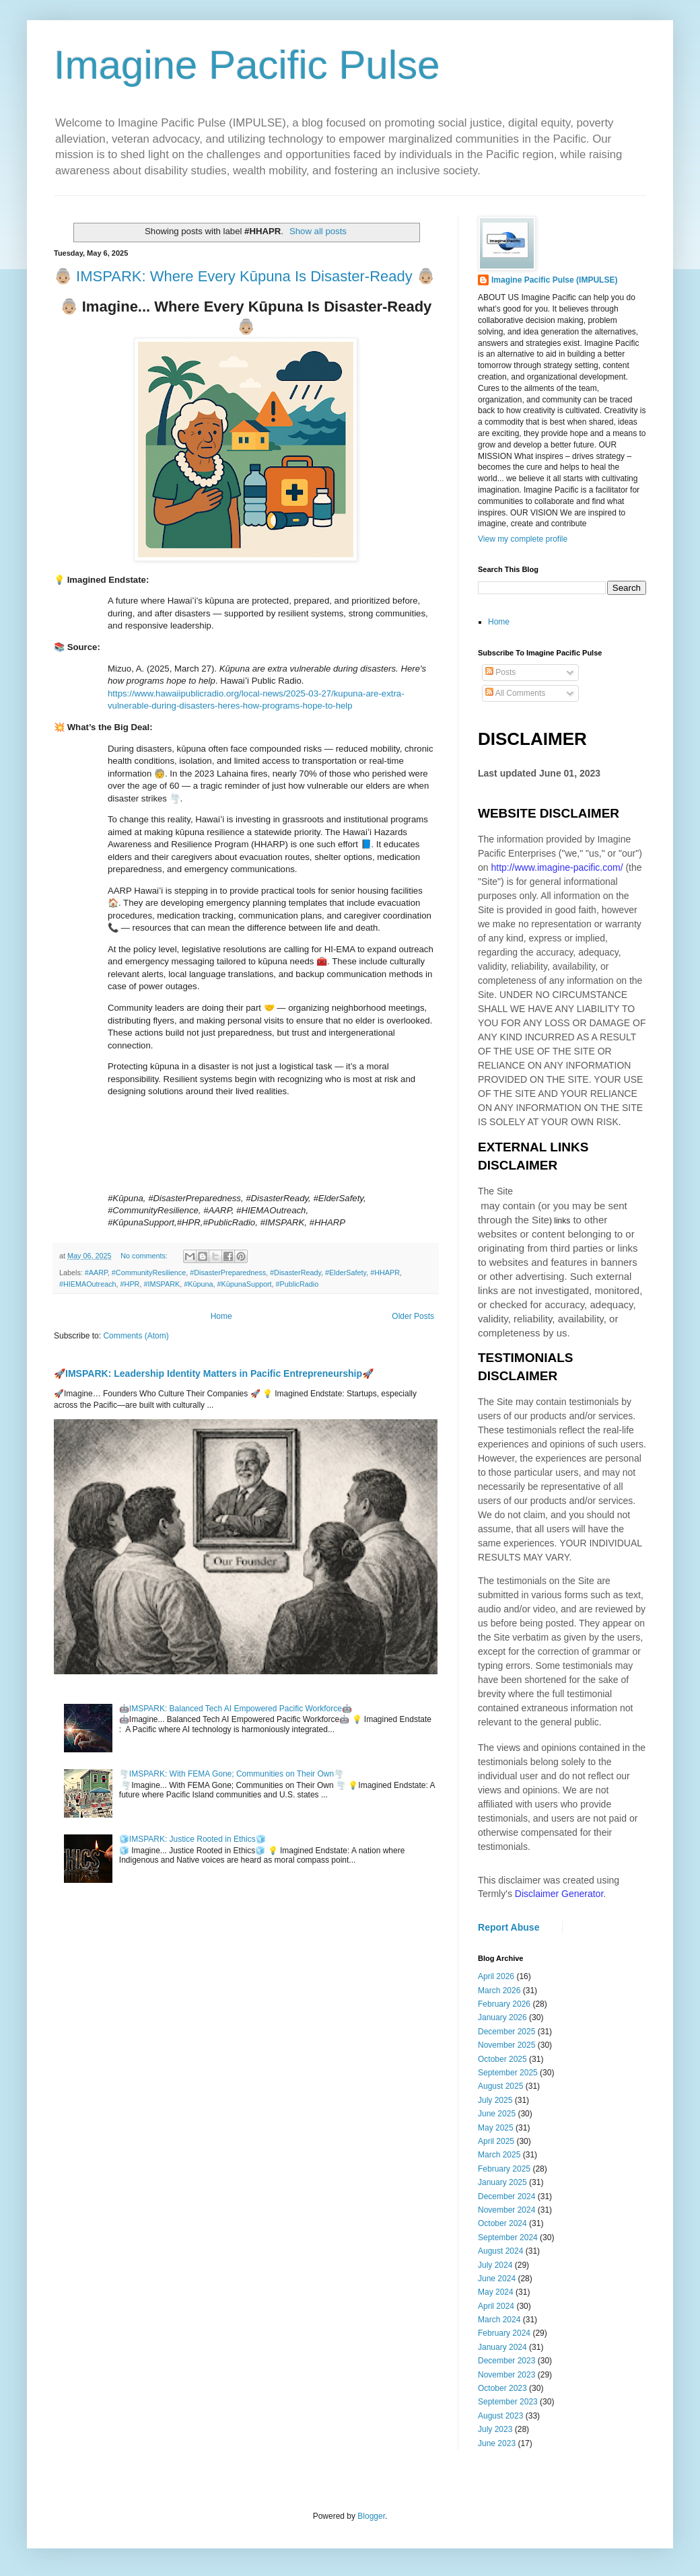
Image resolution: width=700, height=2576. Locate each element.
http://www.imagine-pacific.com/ (557, 867)
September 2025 (508, 2072)
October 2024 (502, 2223)
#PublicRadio (297, 1284)
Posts (500, 672)
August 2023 (500, 2416)
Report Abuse (508, 1927)
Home (221, 1316)
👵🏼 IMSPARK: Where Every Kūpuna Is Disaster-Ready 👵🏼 (244, 276)
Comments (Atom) (135, 1335)
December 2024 (506, 2196)
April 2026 (496, 1976)
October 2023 (502, 2388)
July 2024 (495, 2265)
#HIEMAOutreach (87, 1284)
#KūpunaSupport (244, 1284)
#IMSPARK (161, 1284)
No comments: (145, 1256)
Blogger (371, 2516)
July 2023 (495, 2429)
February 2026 (504, 2004)
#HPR (130, 1284)
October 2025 (502, 2059)
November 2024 (506, 2210)
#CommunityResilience (149, 1272)
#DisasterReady (295, 1272)
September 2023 (508, 2401)
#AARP (96, 1272)
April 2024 (496, 2306)
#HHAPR (385, 1272)
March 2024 (499, 2319)
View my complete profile (522, 539)
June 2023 (497, 2443)
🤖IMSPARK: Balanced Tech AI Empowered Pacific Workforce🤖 (235, 1708)
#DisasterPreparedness (228, 1272)
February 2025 (504, 2169)
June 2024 (497, 2278)
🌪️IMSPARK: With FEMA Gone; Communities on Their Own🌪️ (231, 1774)
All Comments (515, 693)
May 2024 (496, 2292)
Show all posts (318, 231)
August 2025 (500, 2086)
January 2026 (502, 2017)
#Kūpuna (198, 1284)
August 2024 (500, 2251)
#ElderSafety (345, 1272)
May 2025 (496, 2128)
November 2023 (506, 2375)
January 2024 (502, 2347)
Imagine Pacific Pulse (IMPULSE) (554, 280)
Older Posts (413, 1316)
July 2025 (495, 2100)
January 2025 (502, 2182)
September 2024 (508, 2237)
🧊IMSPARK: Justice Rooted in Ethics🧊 (192, 1839)
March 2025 (499, 2154)
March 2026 (499, 1990)
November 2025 (506, 2045)
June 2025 (497, 2113)
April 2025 (496, 2141)
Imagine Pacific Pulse (247, 64)
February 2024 (504, 2333)
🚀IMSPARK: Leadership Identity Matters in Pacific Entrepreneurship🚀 (214, 1373)
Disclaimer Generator (559, 1893)
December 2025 (506, 2031)
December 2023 (506, 2360)
